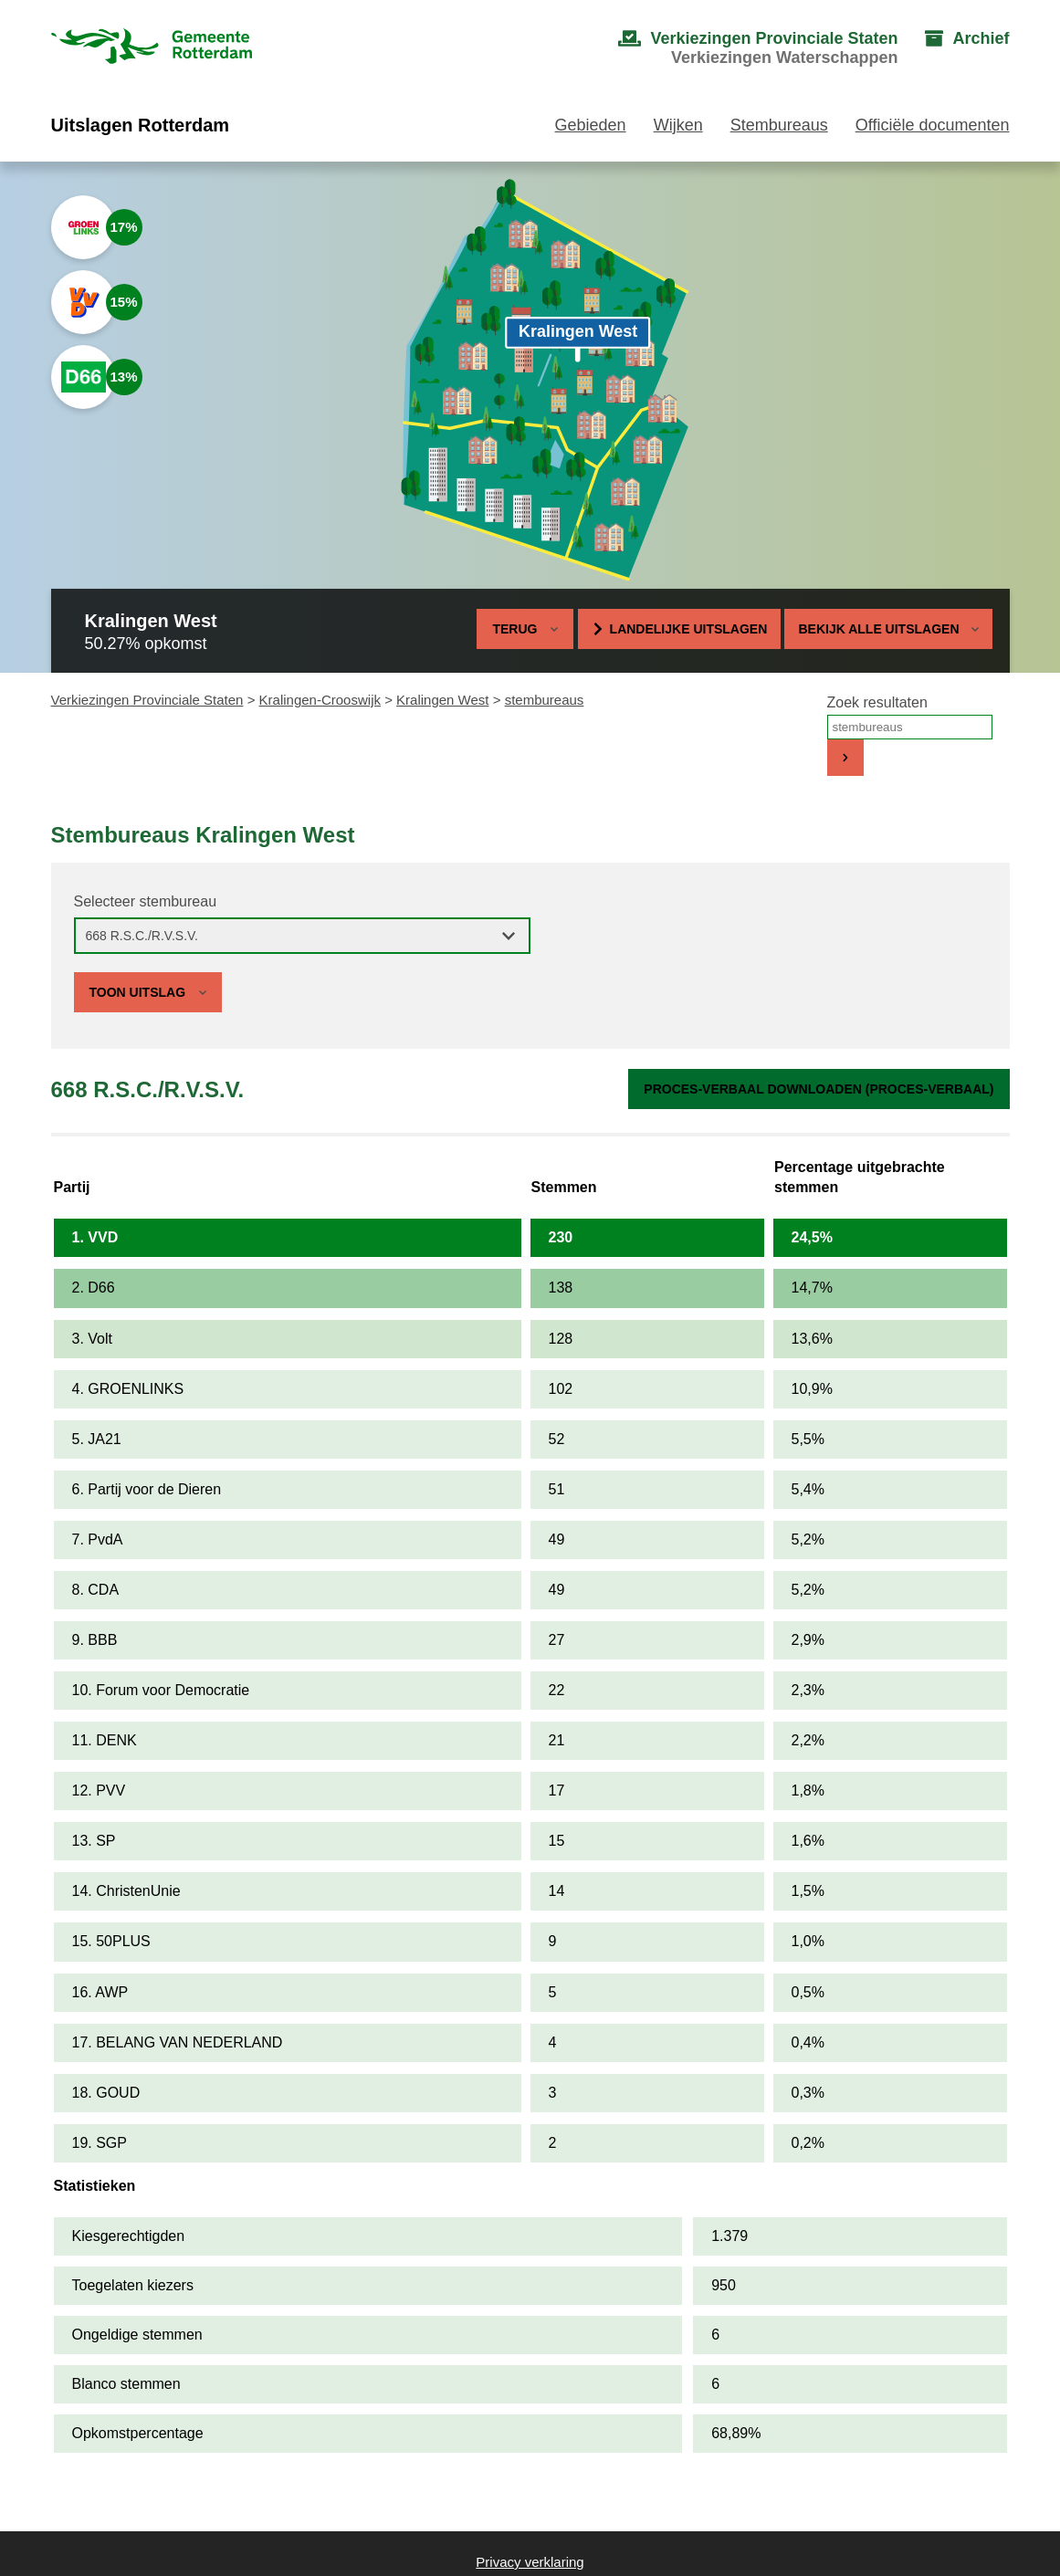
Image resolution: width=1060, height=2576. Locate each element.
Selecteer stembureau (145, 901)
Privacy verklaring (529, 2562)
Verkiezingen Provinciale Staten (147, 699)
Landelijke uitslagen (689, 629)
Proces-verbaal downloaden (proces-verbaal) (818, 1089)
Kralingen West (442, 699)
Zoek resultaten (877, 702)
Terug (514, 629)
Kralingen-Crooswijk (320, 699)
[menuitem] (739, 48)
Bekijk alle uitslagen (888, 629)
